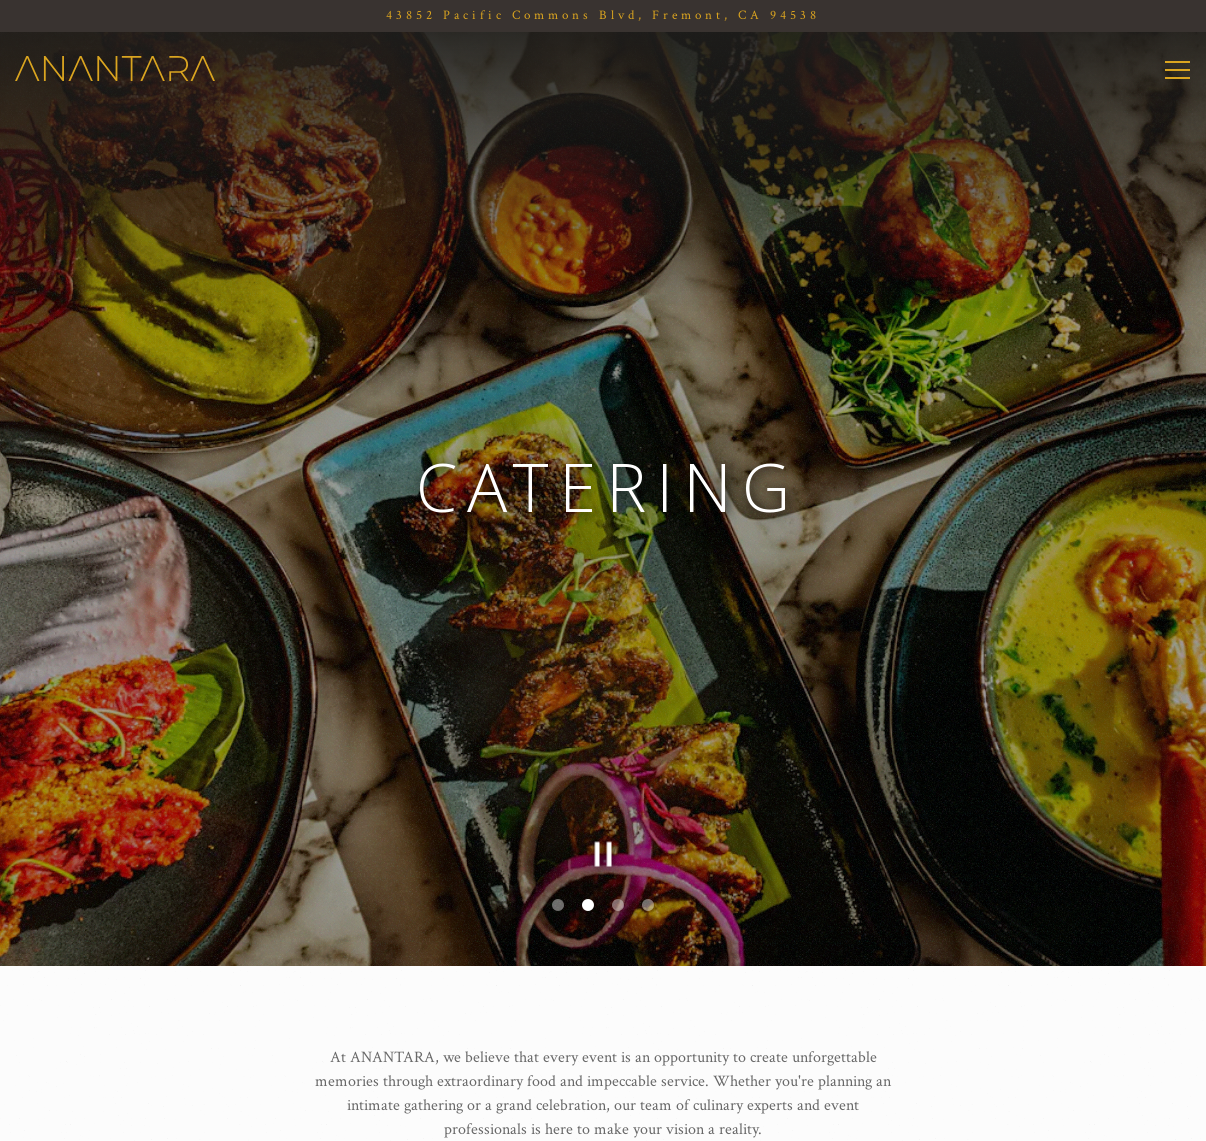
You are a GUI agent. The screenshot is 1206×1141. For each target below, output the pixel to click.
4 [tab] (648, 870)
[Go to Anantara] (603, 15)
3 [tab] (618, 870)
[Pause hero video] (603, 820)
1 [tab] (558, 870)
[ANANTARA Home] (115, 68)
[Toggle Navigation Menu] (1177, 70)
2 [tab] (588, 870)
